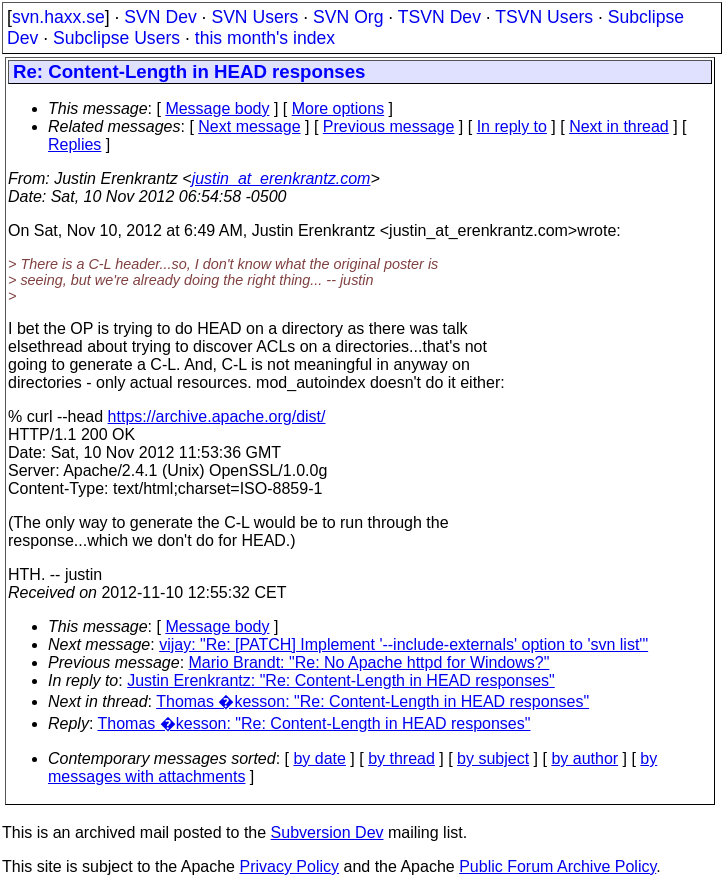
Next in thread (619, 126)
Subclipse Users (116, 38)
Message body (217, 108)
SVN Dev (160, 17)
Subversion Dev (327, 832)
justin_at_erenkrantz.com (281, 178)
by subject (493, 758)
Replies (74, 144)
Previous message (389, 126)
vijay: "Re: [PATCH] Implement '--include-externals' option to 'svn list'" (403, 644)
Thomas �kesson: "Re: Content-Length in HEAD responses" (372, 701)
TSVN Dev (439, 17)
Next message (249, 126)
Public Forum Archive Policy (557, 866)
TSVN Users (544, 17)
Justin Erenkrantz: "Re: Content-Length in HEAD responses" (341, 680)
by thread (401, 758)
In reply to (512, 126)
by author (584, 758)
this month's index (265, 38)
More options (338, 108)
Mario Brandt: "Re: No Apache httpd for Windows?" (369, 662)
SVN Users (254, 17)
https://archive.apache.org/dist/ (217, 416)
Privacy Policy (289, 866)
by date (319, 758)
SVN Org (348, 17)
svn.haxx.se (58, 17)
